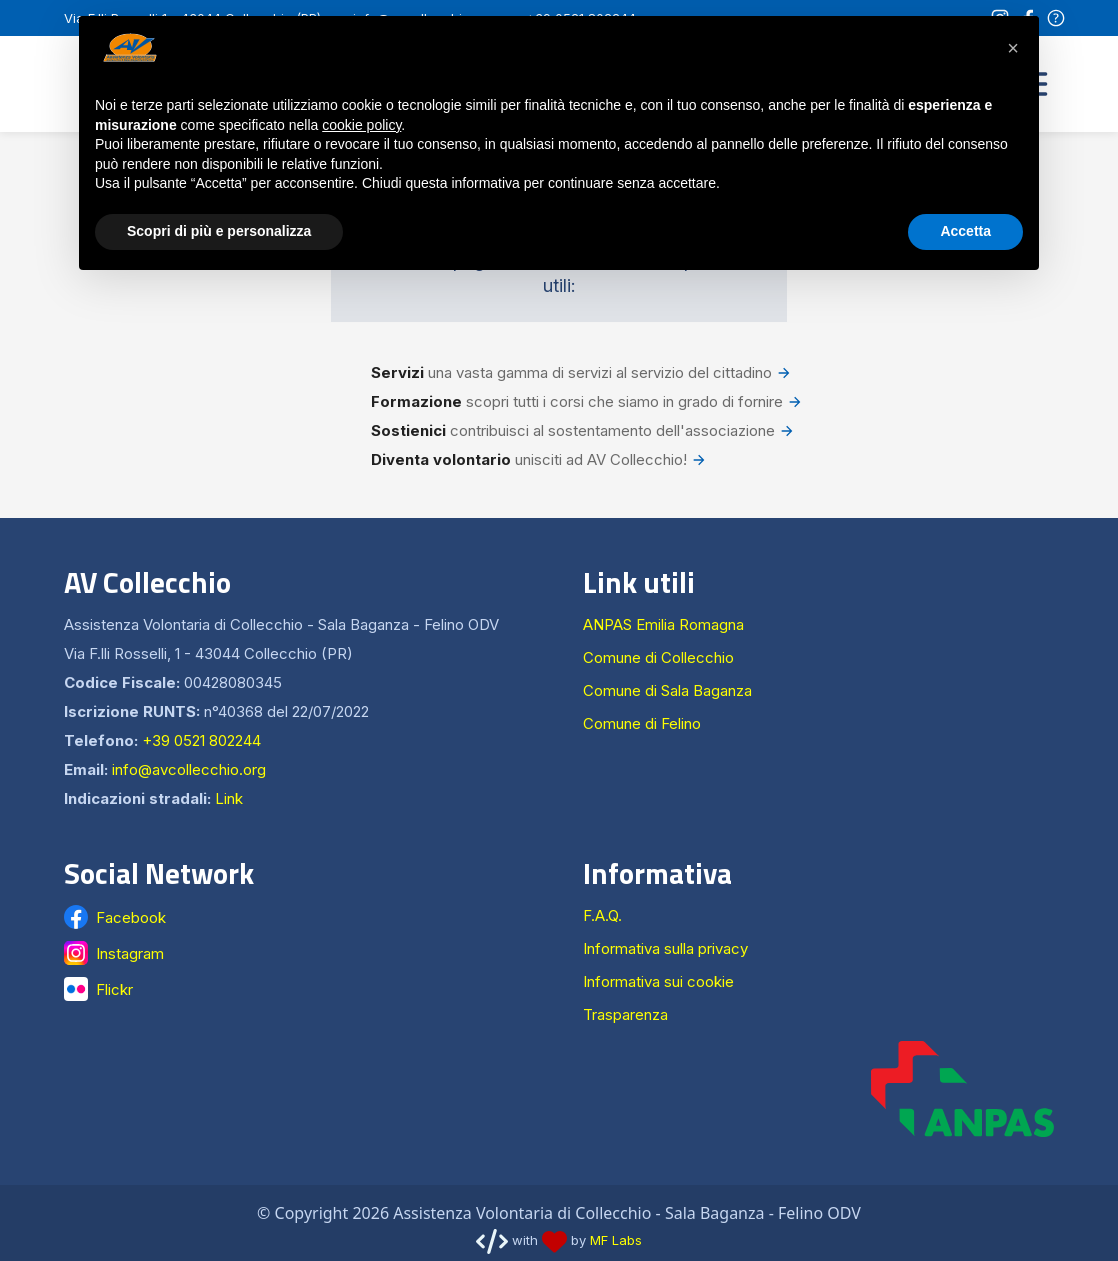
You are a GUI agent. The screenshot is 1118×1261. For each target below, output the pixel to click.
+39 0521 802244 (201, 740)
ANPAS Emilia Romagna (663, 624)
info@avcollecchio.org (189, 769)
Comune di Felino (642, 723)
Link (229, 798)
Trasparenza (625, 1014)
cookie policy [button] (361, 125)
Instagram (130, 953)
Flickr (114, 989)
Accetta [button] (965, 231)
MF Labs (616, 1240)
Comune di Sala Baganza (667, 690)
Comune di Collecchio (658, 657)
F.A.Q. (602, 915)
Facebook (131, 917)
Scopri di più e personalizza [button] (219, 231)
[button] (1013, 48)
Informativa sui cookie (658, 981)
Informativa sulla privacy (665, 948)
